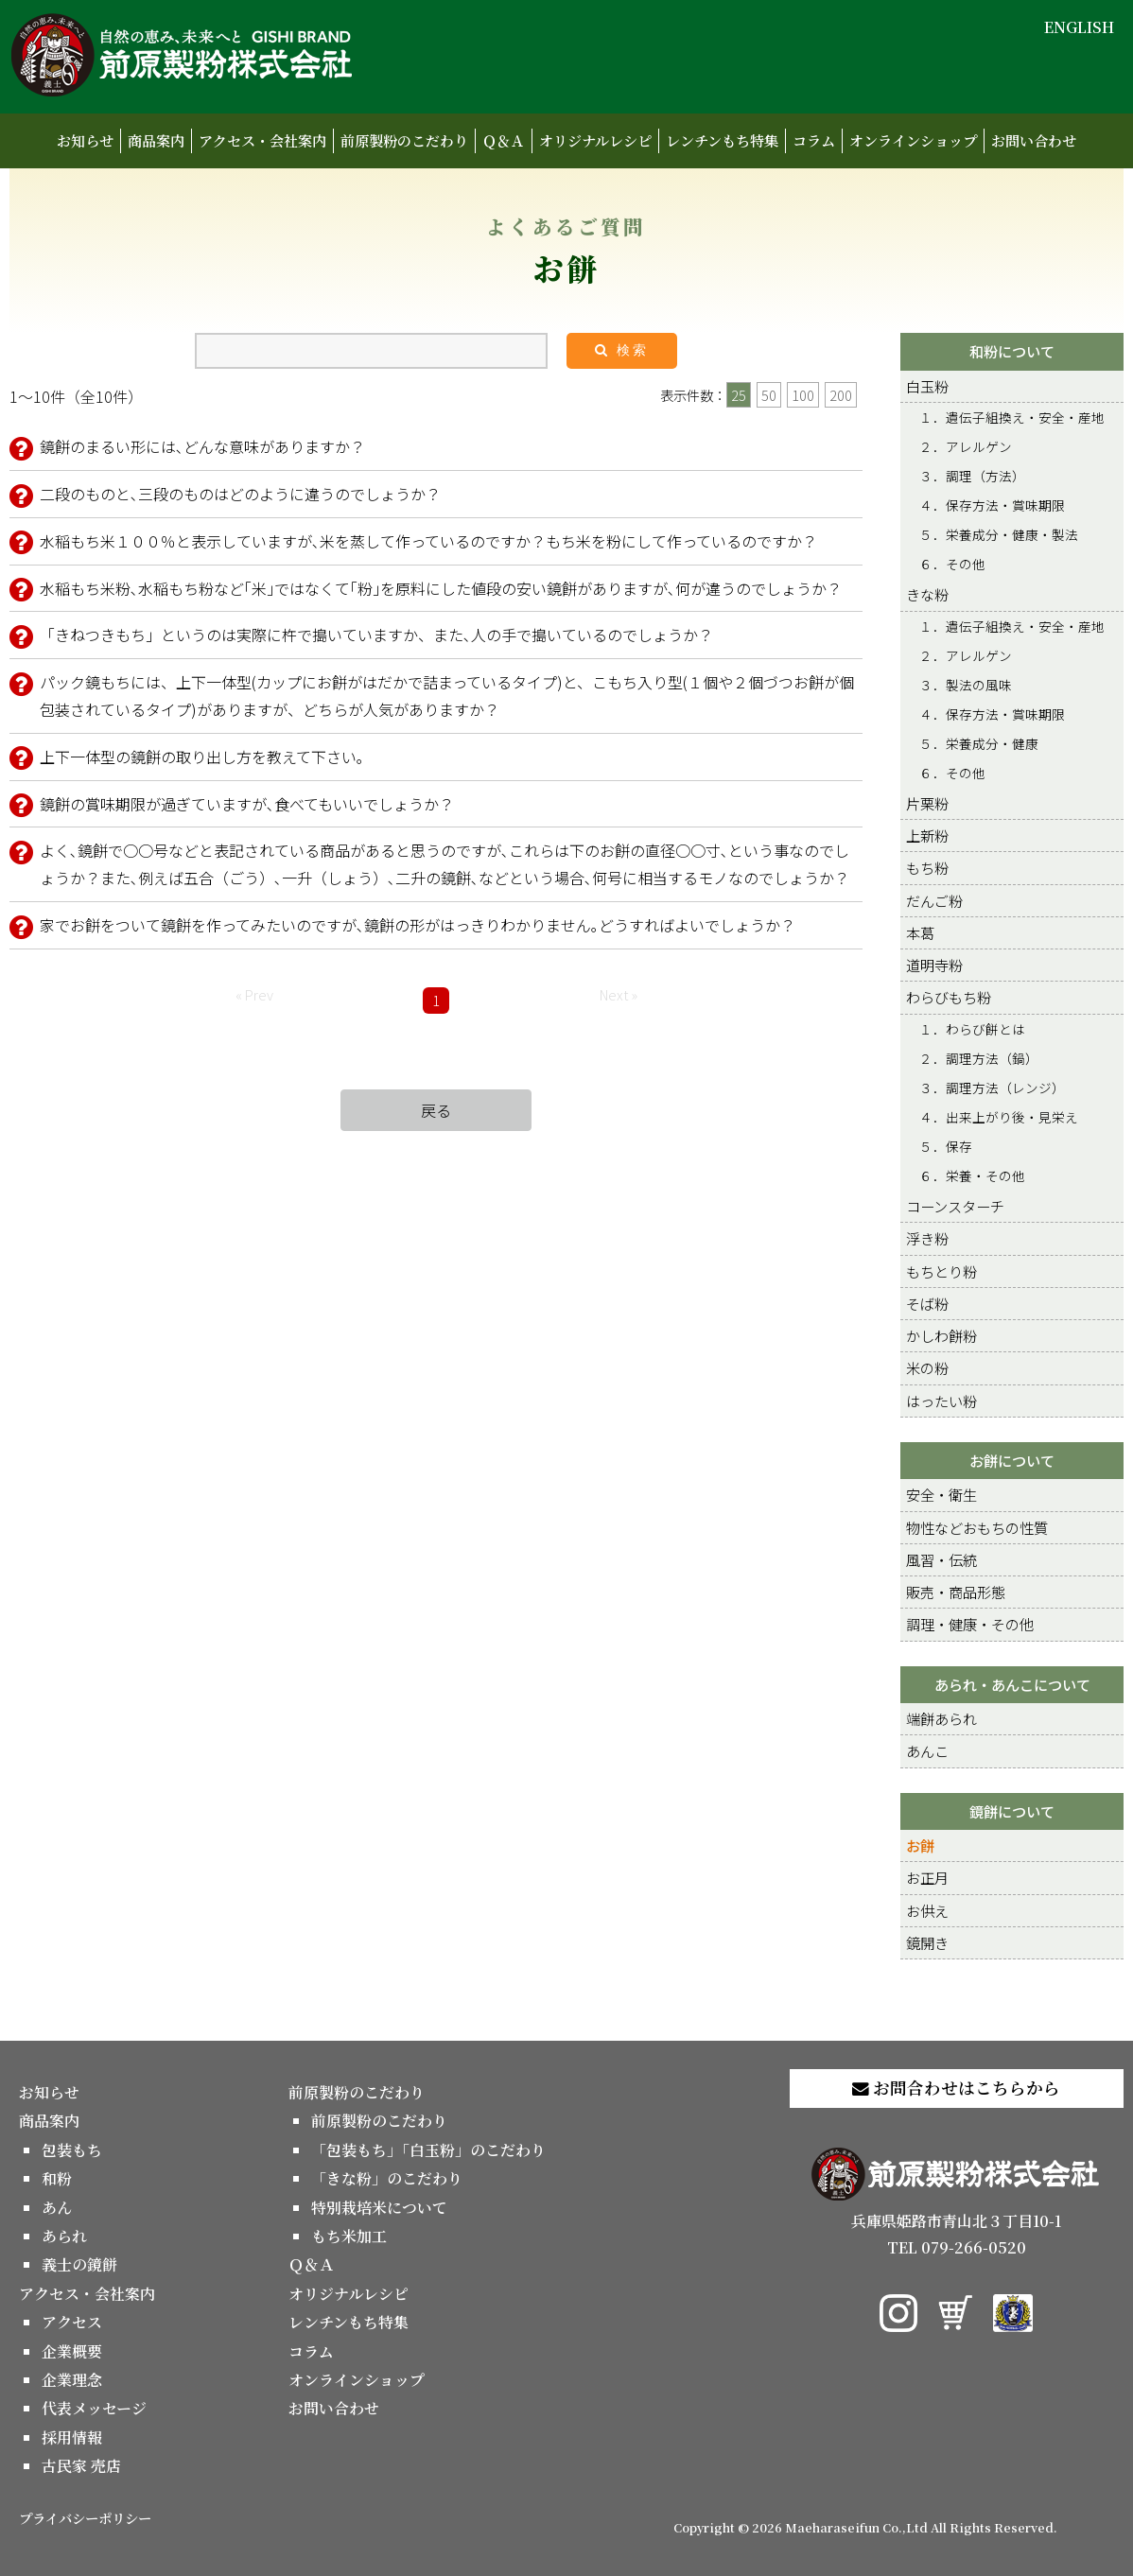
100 (803, 395)
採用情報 (72, 2437)
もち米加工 (349, 2236)
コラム (814, 140)
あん (57, 2208)
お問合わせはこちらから (956, 2087)
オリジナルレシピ (595, 140)
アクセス (72, 2322)
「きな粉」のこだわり (386, 2178)
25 (738, 395)
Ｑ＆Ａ (503, 140)
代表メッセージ (94, 2408)
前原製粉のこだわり (404, 140)
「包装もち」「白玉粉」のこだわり (428, 2150)
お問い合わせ (1033, 140)
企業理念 (72, 2380)
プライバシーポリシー (85, 2518)
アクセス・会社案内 (262, 140)
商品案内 (156, 140)
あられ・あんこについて (1012, 1684)
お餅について (1012, 1460)
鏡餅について (1012, 1811)
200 (840, 395)
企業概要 (72, 2351)
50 (768, 395)
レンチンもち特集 (722, 140)
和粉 (57, 2178)
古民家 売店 (81, 2466)
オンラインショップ (913, 140)
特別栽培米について (379, 2208)
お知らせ (85, 140)
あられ (64, 2236)
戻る (436, 1110)
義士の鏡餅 (79, 2264)
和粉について (1012, 350)
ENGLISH (1079, 27)
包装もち (72, 2150)
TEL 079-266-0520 (956, 2247)
